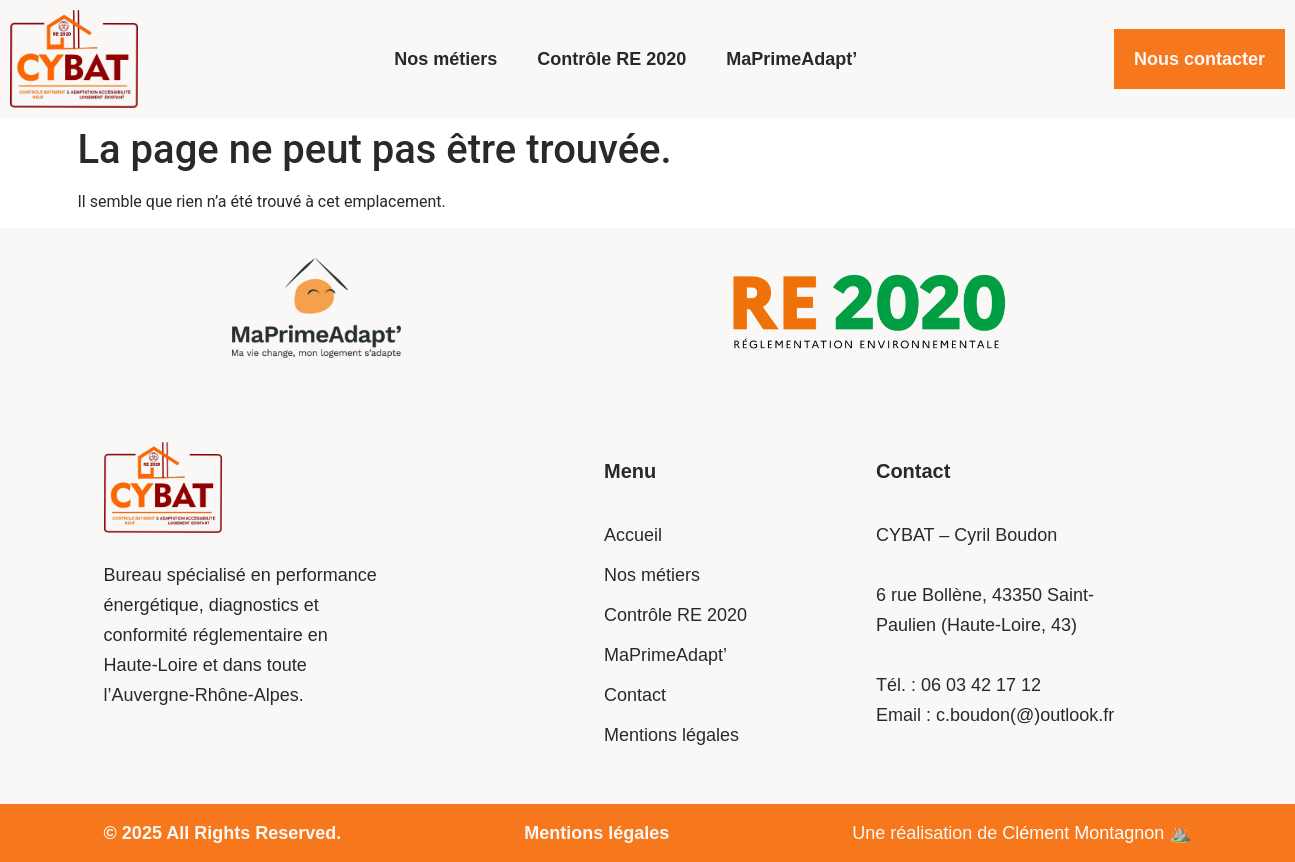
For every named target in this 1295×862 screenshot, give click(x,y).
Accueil (633, 535)
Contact (635, 695)
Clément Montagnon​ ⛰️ (1096, 833)
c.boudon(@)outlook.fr (1025, 715)
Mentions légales (671, 735)
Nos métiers (445, 59)
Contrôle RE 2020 (611, 59)
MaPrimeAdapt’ (791, 59)
